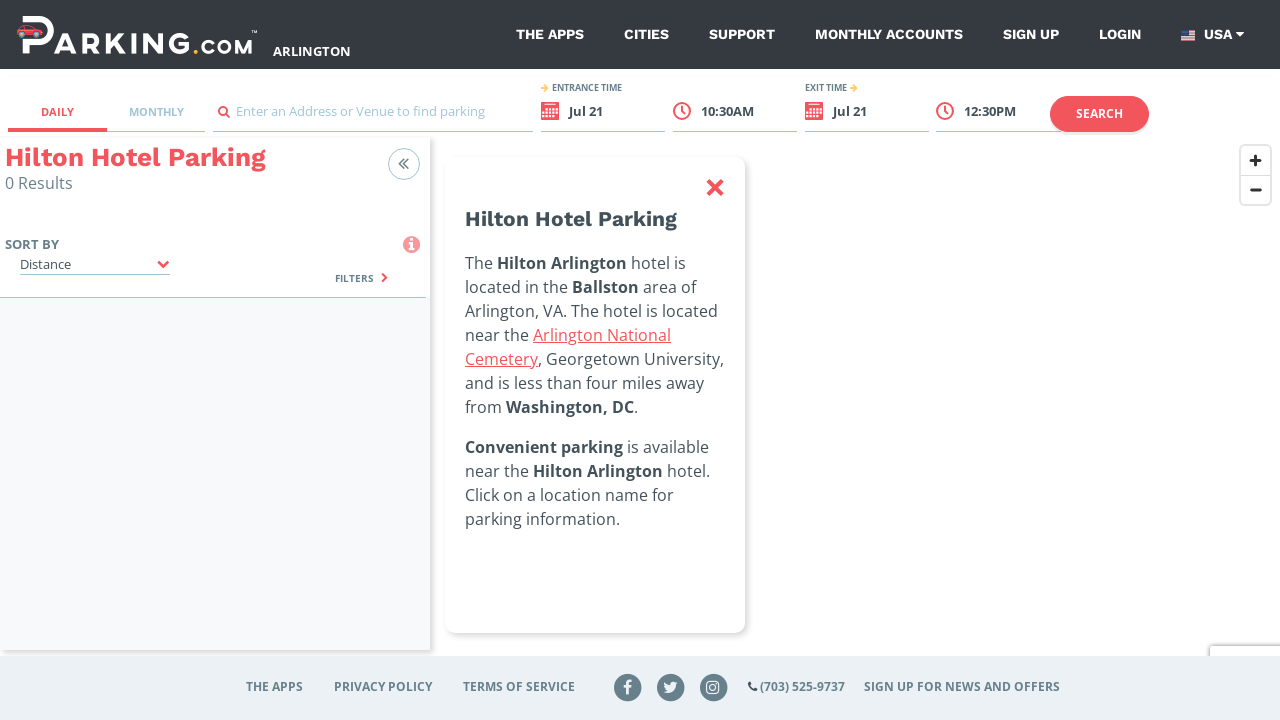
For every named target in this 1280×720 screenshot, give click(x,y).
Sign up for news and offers (962, 686)
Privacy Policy (383, 686)
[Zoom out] (1255, 189)
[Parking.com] (137, 34)
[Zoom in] (1255, 160)
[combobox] (373, 116)
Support (742, 34)
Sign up (1031, 34)
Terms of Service (519, 686)
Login (1120, 34)
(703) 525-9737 (802, 686)
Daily (57, 111)
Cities (646, 34)
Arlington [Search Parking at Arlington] (312, 51)
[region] (855, 406)
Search (1099, 113)
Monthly (156, 111)
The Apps (550, 34)
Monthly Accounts (889, 34)
